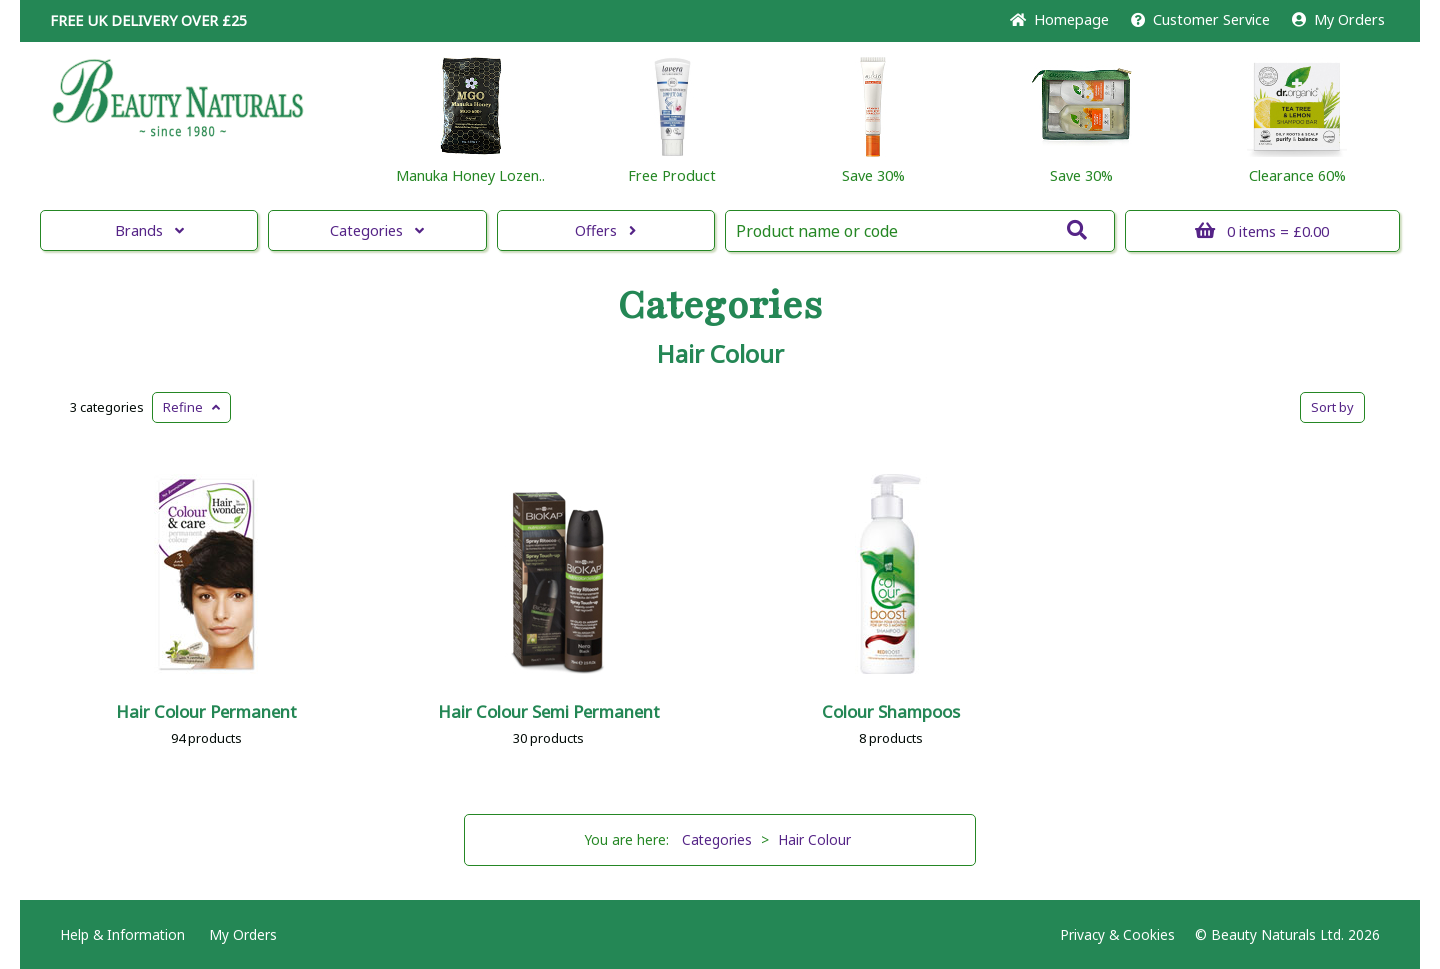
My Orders (1338, 19)
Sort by (1332, 407)
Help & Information (122, 934)
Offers (605, 230)
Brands (149, 230)
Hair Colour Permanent (206, 711)
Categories (377, 230)
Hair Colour (720, 354)
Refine (191, 407)
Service (1200, 19)
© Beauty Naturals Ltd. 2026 (1287, 934)
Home (1059, 19)
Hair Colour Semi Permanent (549, 711)
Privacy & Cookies (1117, 934)
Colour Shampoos (891, 711)
